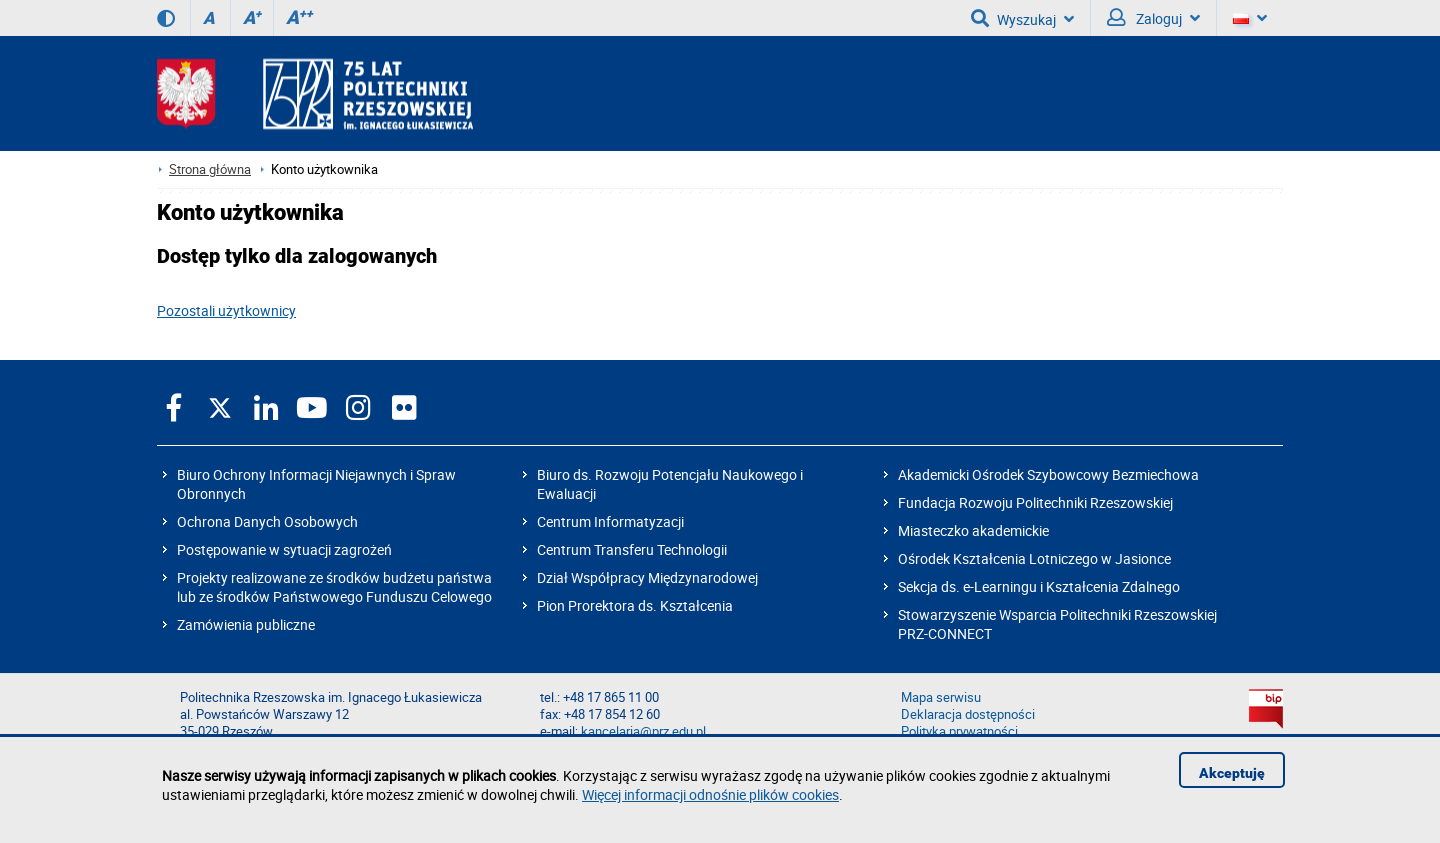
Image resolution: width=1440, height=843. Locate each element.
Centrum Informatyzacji (610, 521)
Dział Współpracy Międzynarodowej (647, 577)
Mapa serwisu (941, 697)
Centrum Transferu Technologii (632, 549)
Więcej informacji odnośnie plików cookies (710, 794)
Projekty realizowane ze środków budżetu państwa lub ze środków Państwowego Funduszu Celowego (334, 587)
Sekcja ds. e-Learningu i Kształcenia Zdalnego (1039, 586)
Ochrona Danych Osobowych (267, 521)
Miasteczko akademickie (973, 530)
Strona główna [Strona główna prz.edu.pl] (210, 169)
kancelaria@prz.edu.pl (643, 731)
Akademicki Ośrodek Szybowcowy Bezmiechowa (1048, 474)
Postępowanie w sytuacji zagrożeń (284, 549)
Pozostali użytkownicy (226, 310)
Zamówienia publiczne (246, 624)
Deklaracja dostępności (968, 714)
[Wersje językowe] (1250, 18)
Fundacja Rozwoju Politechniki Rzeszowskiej (1035, 502)
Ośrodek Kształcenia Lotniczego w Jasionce (1034, 558)
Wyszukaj (1022, 18)
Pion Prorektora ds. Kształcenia (635, 605)
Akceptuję (1232, 773)
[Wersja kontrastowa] (166, 18)
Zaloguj (1153, 18)
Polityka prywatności (959, 731)
